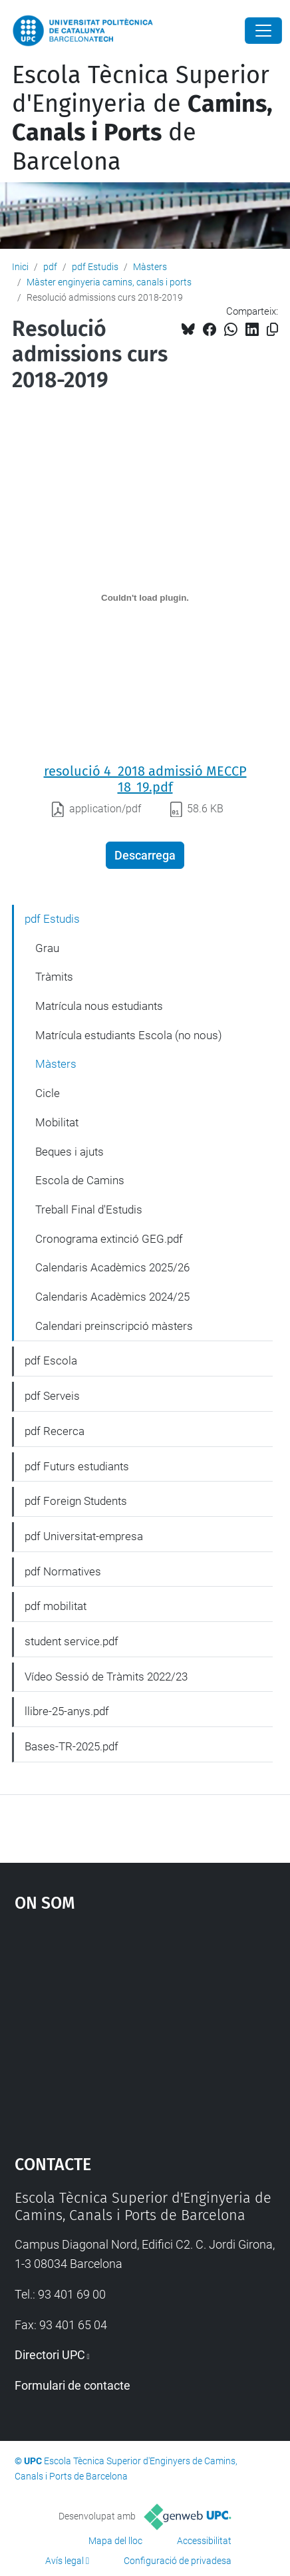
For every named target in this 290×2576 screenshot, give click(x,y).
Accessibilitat (204, 2540)
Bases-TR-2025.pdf (71, 1746)
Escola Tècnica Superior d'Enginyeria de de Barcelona (142, 118)
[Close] (263, 30)
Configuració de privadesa (177, 2560)
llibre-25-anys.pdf (67, 1711)
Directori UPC (50, 2355)
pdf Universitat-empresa (84, 1536)
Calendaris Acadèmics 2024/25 (112, 1296)
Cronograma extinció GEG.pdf (109, 1238)
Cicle (47, 1093)
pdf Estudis (95, 266)
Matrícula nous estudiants (99, 1006)
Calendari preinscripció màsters (114, 1326)
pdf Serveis (52, 1395)
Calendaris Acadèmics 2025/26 (112, 1267)
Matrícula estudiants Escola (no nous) (128, 1035)
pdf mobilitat (55, 1606)
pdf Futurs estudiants (77, 1466)
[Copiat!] (272, 329)
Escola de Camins (79, 1180)
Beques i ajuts (69, 1151)
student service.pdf (71, 1641)
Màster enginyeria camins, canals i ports (109, 282)
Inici (20, 266)
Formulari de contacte (72, 2385)
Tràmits (54, 976)
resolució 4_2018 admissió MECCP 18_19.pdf (145, 779)
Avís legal (64, 2560)
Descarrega (145, 855)
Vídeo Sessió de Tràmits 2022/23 (106, 1676)
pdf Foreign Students (76, 1501)
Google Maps (145, 2027)
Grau (47, 948)
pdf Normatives (63, 1571)
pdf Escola (51, 1360)
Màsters (150, 266)
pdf (50, 266)
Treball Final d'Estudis (88, 1209)
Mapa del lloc (115, 2540)
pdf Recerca (54, 1431)
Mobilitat (56, 1122)
